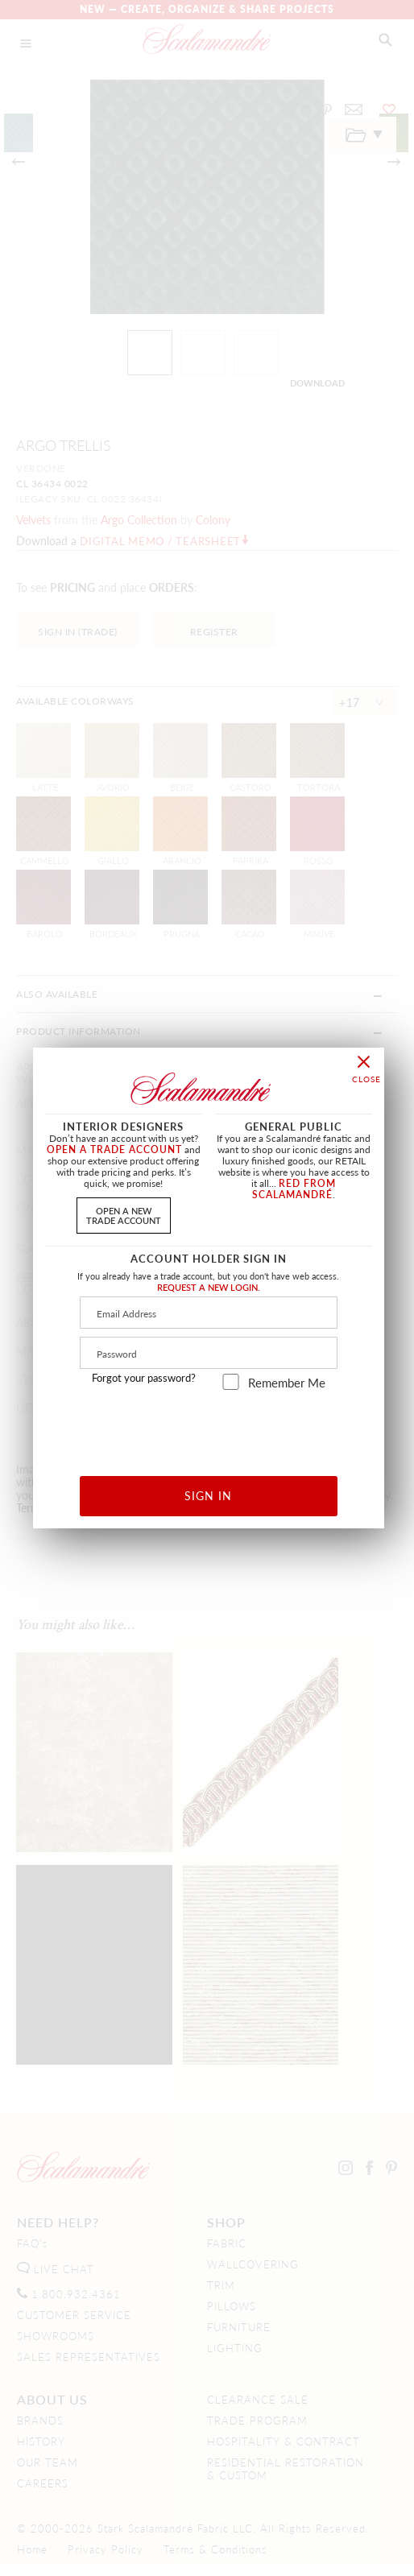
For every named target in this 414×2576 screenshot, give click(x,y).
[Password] (208, 1353)
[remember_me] (231, 1382)
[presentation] (209, 1427)
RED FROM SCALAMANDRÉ (294, 1188)
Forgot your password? (144, 1378)
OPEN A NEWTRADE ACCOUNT (123, 1215)
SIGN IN (208, 1495)
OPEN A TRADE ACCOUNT (114, 1149)
